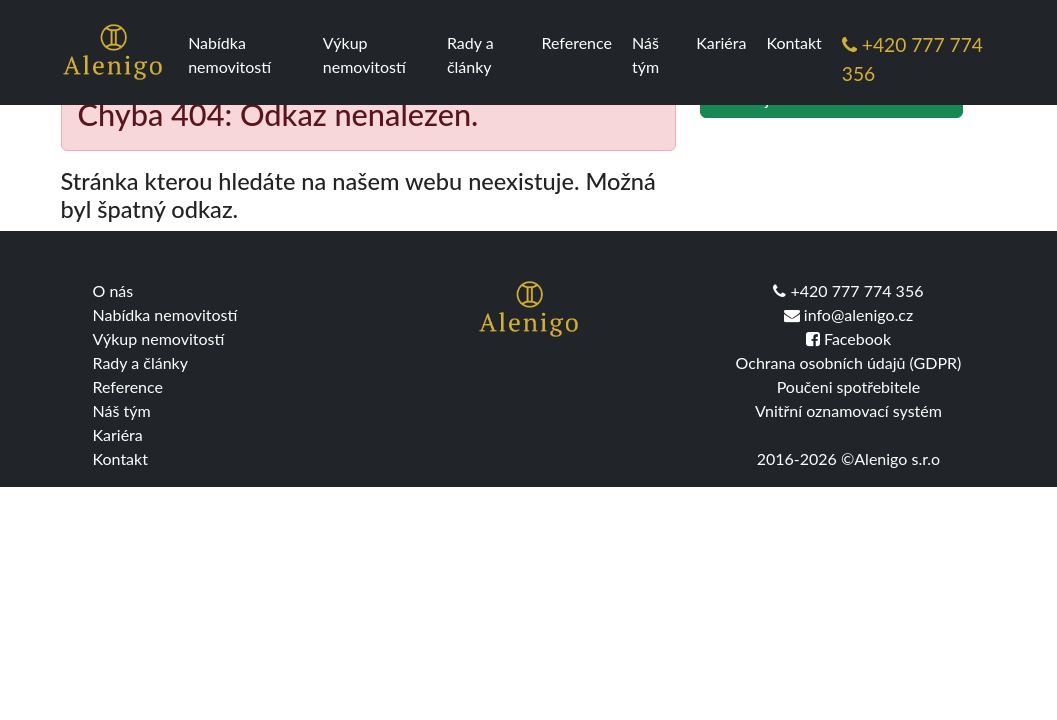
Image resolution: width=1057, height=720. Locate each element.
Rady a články (470, 54)
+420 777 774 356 (912, 59)
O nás (113, 290)
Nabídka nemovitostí (229, 54)
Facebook (848, 338)
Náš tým (645, 54)
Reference (576, 42)
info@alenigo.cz (848, 314)
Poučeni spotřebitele (849, 386)
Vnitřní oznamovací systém (848, 410)
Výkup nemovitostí (364, 54)
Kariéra (721, 42)
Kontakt (793, 42)
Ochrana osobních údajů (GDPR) (849, 362)
